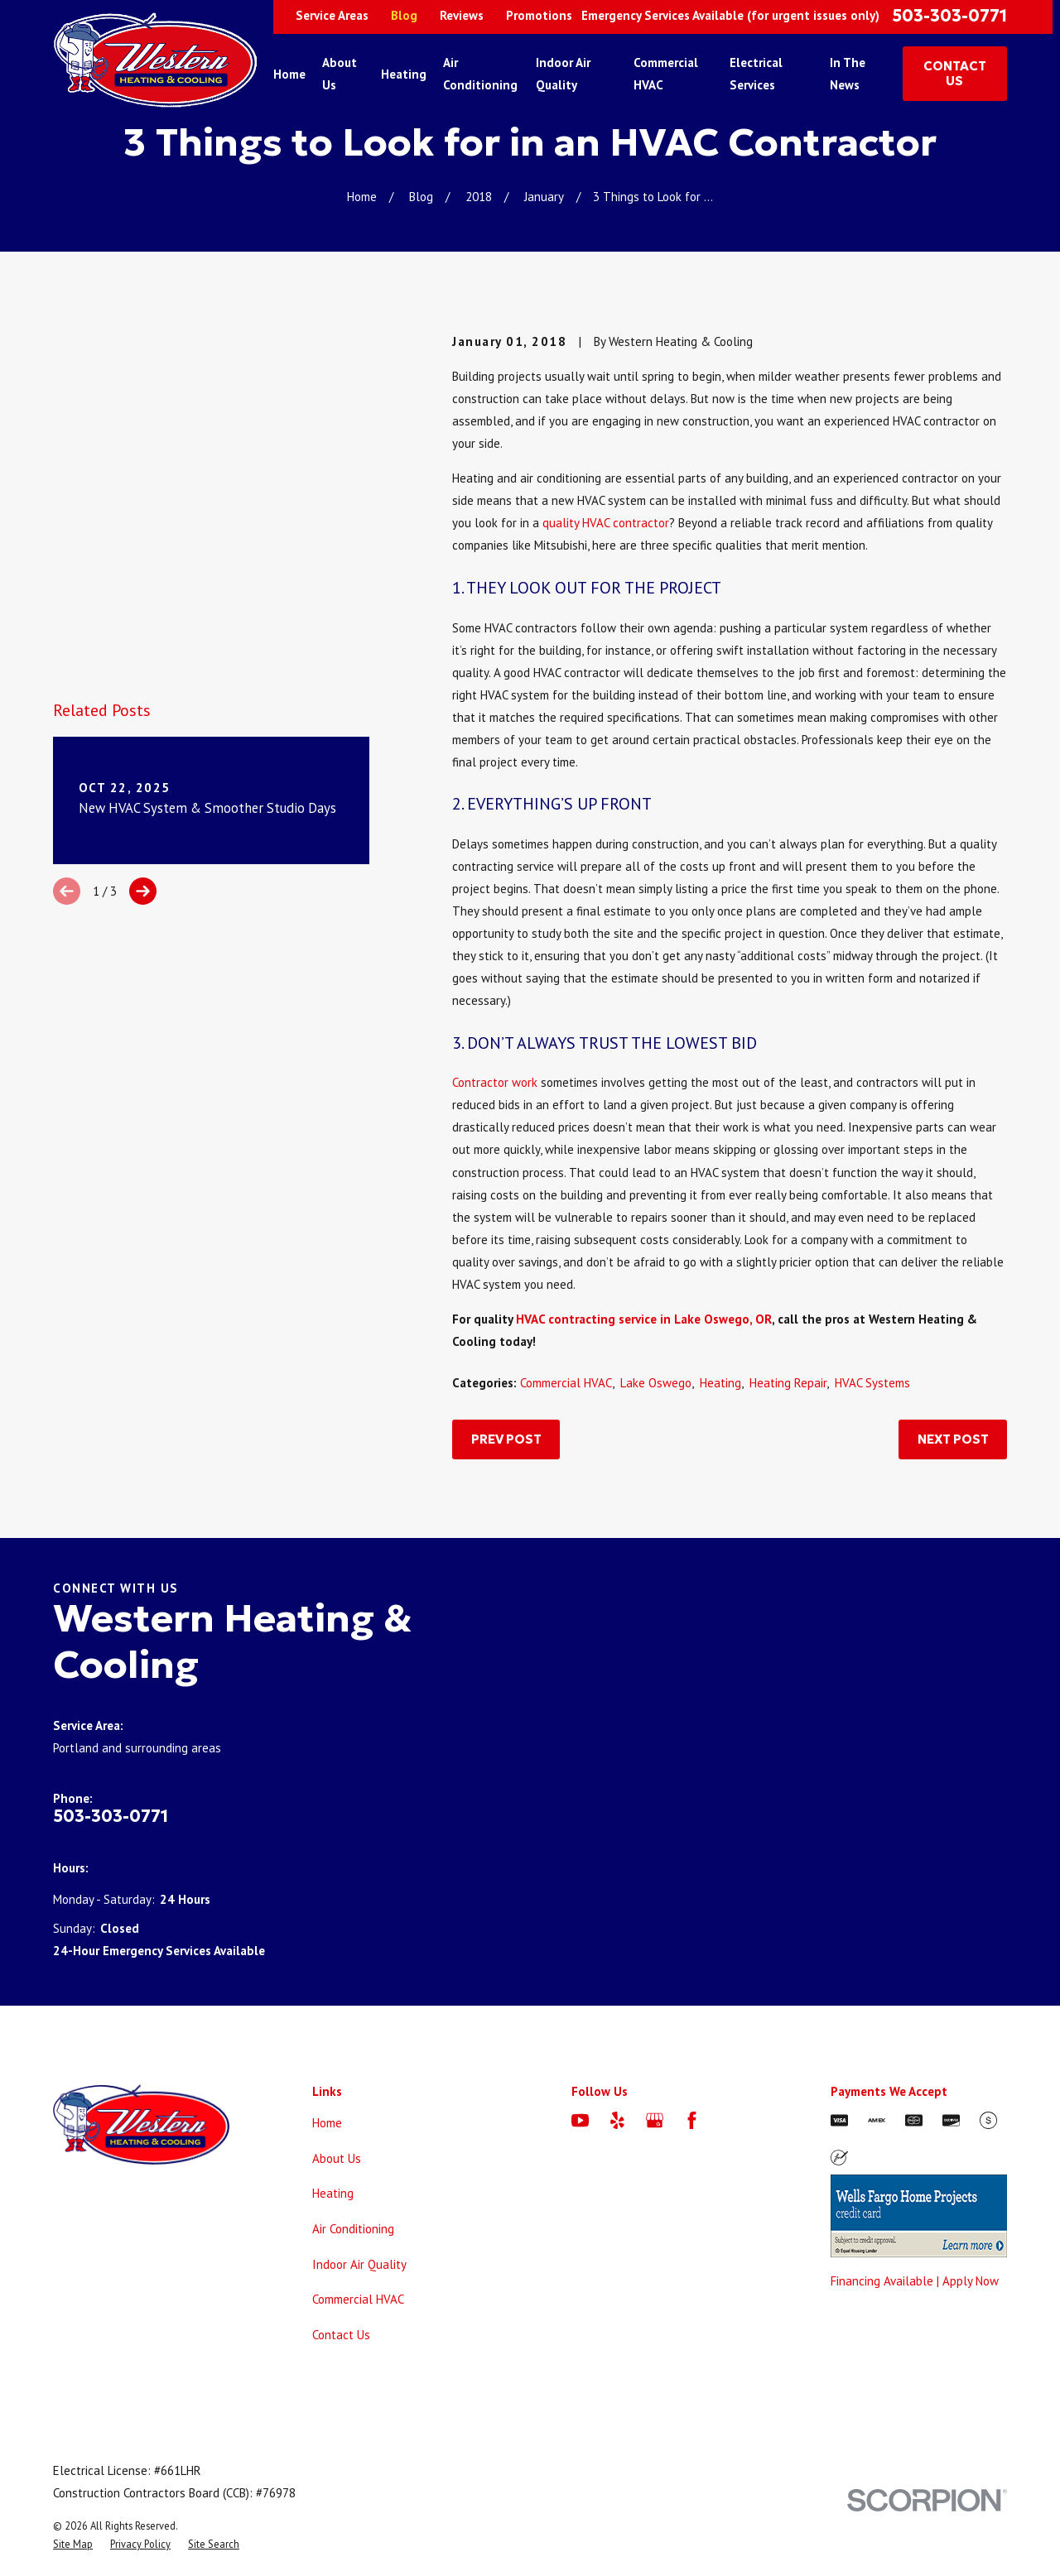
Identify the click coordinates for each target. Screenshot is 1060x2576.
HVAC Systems (872, 1383)
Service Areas (332, 15)
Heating (720, 1383)
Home (327, 2123)
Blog (404, 15)
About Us (336, 2158)
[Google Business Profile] (654, 2120)
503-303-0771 (949, 15)
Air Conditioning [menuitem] (480, 74)
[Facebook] (692, 2120)
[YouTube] (580, 2120)
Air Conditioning (353, 2229)
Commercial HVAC (566, 1383)
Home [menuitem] (289, 74)
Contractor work (494, 1082)
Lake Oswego (655, 1383)
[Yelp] (617, 2120)
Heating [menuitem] (403, 74)
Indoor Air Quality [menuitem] (563, 74)
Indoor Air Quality (359, 2264)
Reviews (462, 15)
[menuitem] (73, 2544)
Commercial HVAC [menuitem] (666, 74)
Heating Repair (787, 1383)
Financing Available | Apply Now (915, 2281)
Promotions (539, 15)
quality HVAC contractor (605, 523)
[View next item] (143, 575)
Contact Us (341, 2335)
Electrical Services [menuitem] (756, 74)
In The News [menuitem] (847, 74)
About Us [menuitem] (339, 74)
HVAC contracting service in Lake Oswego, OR (644, 1319)
